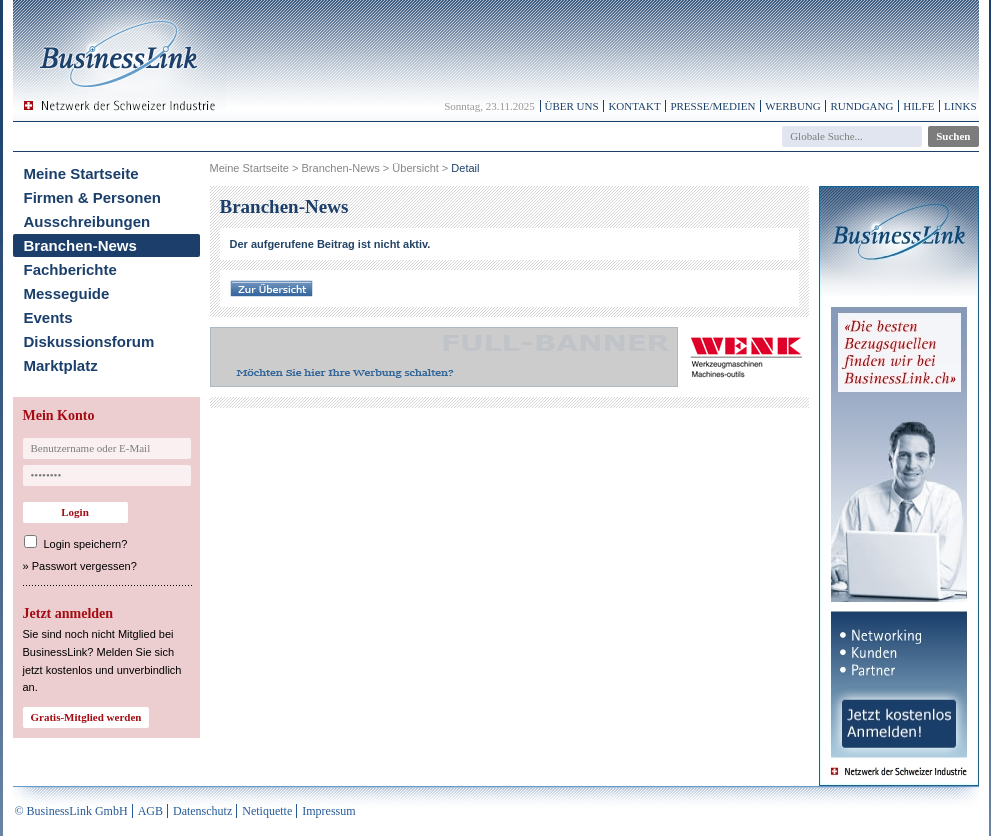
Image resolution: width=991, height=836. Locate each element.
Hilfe (918, 106)
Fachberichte (70, 269)
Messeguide (67, 293)
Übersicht (415, 168)
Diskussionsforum (89, 341)
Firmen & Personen (93, 197)
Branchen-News (80, 245)
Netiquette (267, 811)
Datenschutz (202, 811)
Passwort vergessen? (84, 566)
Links (960, 106)
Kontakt (634, 106)
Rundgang (861, 106)
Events (48, 317)
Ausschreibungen (87, 221)
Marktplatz (61, 365)
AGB (150, 811)
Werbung (793, 106)
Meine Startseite (81, 173)
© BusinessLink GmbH (71, 811)
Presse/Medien (712, 106)
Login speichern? (86, 544)
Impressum (328, 811)
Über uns (572, 106)
